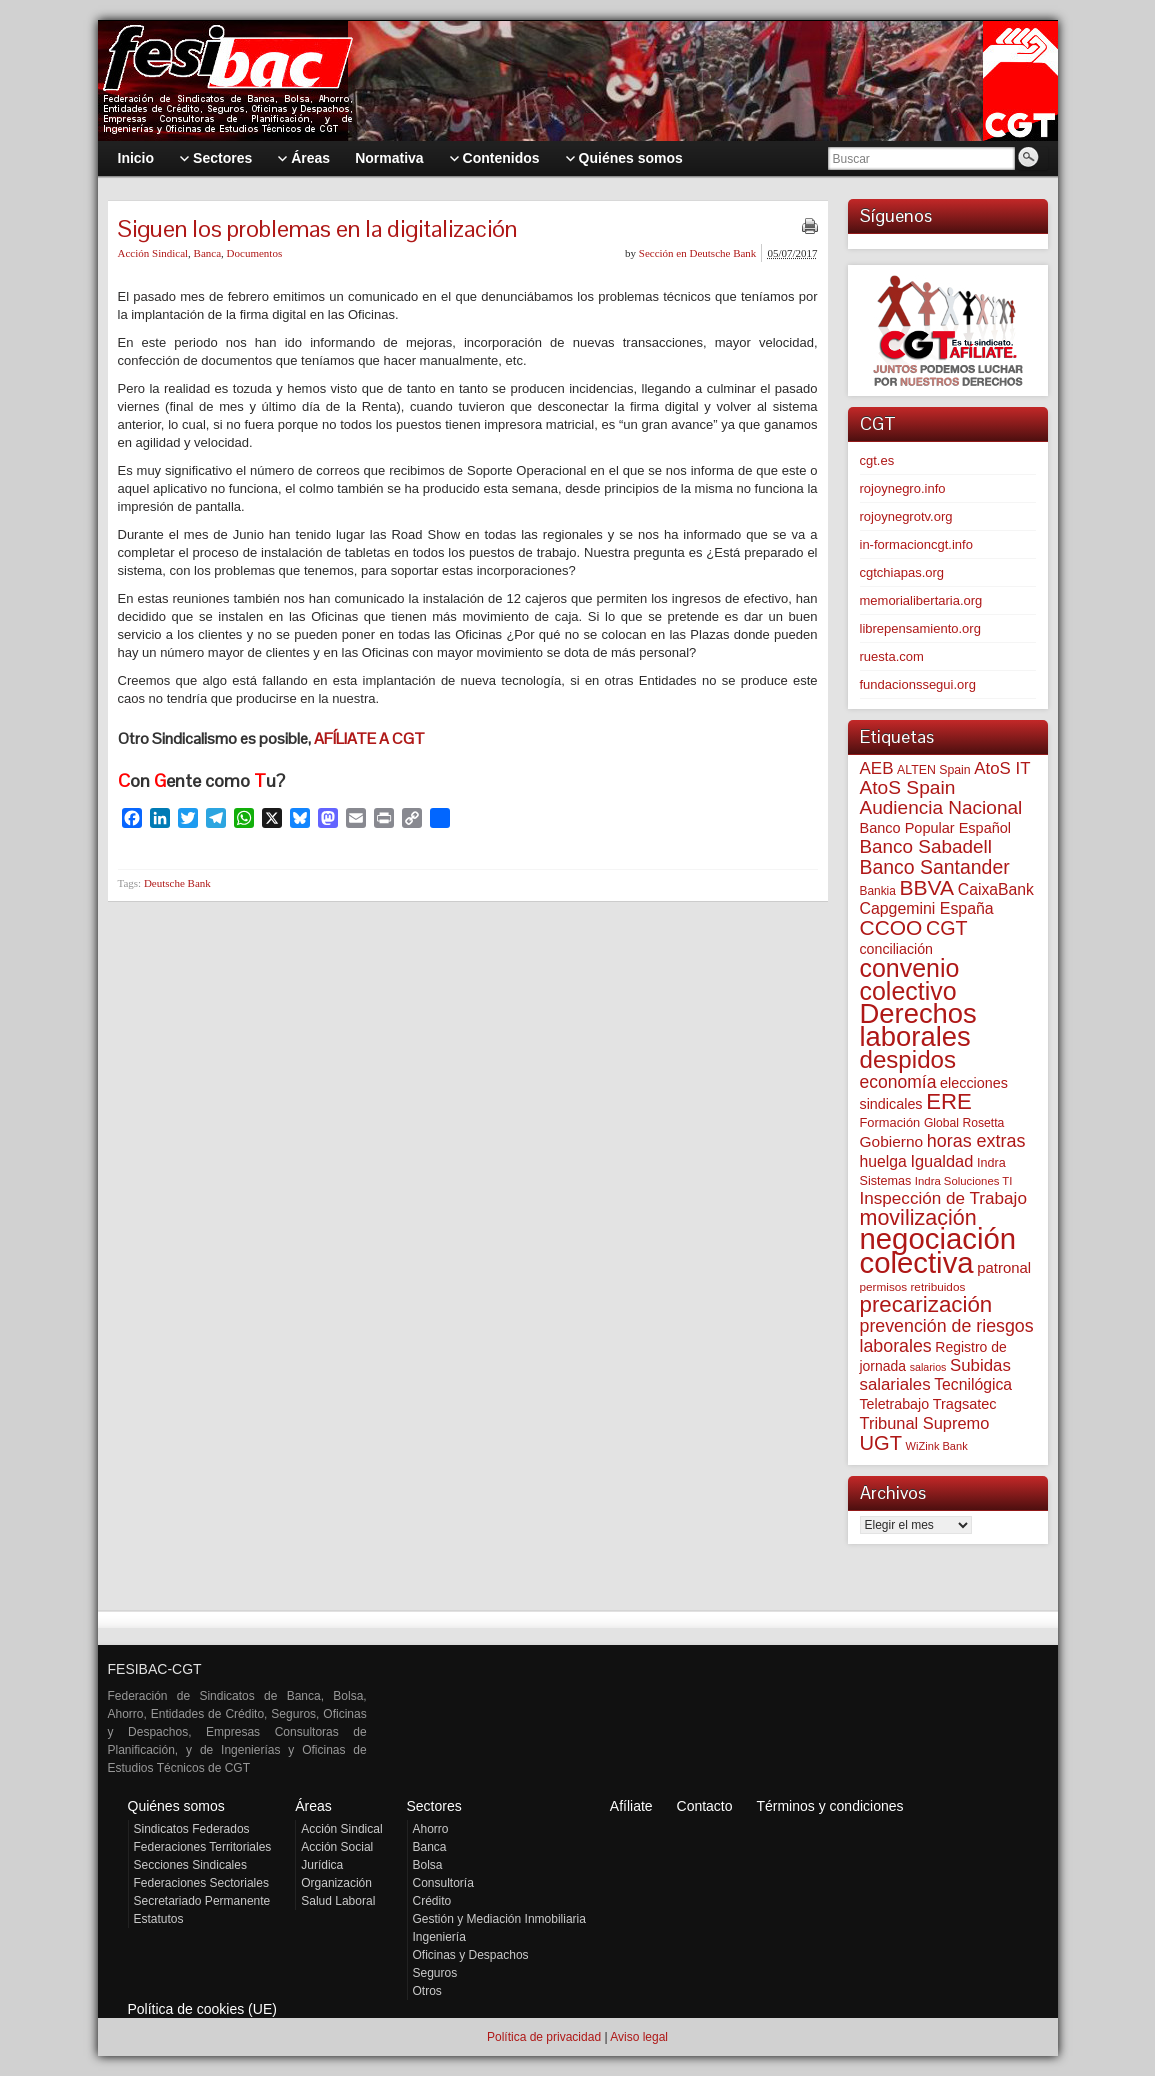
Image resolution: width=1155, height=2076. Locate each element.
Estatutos (159, 1919)
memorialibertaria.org (921, 600)
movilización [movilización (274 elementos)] (918, 1218)
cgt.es (877, 460)
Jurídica (322, 1865)
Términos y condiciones (829, 1806)
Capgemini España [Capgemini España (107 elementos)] (927, 908)
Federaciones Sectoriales (201, 1883)
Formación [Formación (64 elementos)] (890, 1122)
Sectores (434, 1806)
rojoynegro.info (903, 488)
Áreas (313, 1806)
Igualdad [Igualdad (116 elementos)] (941, 1161)
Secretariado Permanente (202, 1901)
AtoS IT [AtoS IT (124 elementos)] (1002, 768)
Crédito (432, 1901)
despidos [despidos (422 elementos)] (908, 1059)
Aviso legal (639, 2037)
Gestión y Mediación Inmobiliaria (499, 1919)
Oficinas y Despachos (471, 1955)
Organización (336, 1883)
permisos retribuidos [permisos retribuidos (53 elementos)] (913, 1286)
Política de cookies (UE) (202, 2009)
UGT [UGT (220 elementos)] (881, 1443)
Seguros (435, 1973)
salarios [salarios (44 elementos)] (928, 1367)
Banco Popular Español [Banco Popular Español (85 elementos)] (936, 828)
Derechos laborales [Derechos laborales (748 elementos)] (918, 1025)
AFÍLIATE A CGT (369, 738)
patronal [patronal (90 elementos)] (1004, 1267)
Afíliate (631, 1806)
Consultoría (443, 1883)
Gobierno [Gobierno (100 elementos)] (892, 1141)
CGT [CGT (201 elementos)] (947, 928)
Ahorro (431, 1829)
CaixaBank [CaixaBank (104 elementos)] (996, 889)
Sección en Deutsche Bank (698, 253)
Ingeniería (439, 1937)
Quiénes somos (176, 1806)
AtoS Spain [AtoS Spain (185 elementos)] (908, 787)
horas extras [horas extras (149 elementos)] (976, 1141)
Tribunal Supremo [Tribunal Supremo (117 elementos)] (925, 1423)
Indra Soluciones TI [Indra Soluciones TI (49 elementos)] (964, 1181)
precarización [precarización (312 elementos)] (926, 1304)
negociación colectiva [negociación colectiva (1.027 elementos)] (938, 1250)
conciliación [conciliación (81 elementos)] (897, 949)
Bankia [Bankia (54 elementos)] (878, 891)
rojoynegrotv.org (906, 516)
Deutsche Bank (177, 883)
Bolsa (428, 1865)
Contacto (705, 1806)
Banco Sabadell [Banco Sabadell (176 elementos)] (926, 846)
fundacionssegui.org (918, 684)
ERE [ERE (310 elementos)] (949, 1101)
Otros (427, 1991)
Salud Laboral (338, 1901)
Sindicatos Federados (192, 1829)
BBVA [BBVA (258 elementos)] (926, 887)
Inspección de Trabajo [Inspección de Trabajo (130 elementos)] (943, 1198)
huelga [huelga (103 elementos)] (883, 1161)
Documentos (255, 253)
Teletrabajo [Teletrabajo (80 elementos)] (895, 1404)
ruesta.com (892, 656)
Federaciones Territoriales (203, 1847)
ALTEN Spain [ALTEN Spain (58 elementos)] (934, 770)
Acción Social (337, 1847)
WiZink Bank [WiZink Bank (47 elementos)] (937, 1446)
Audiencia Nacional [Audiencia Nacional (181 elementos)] (941, 807)
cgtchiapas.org (902, 572)
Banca (207, 253)
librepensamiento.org (920, 628)
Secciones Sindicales (190, 1865)
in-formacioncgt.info (916, 544)
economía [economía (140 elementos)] (898, 1082)
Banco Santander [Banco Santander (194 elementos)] (935, 867)
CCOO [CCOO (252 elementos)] (891, 927)
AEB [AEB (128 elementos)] (877, 768)
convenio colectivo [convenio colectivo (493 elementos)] (910, 979)
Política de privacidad (544, 2037)
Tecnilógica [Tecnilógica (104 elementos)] (973, 1384)
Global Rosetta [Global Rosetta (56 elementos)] (964, 1123)
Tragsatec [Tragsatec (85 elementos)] (965, 1404)
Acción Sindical (153, 253)
